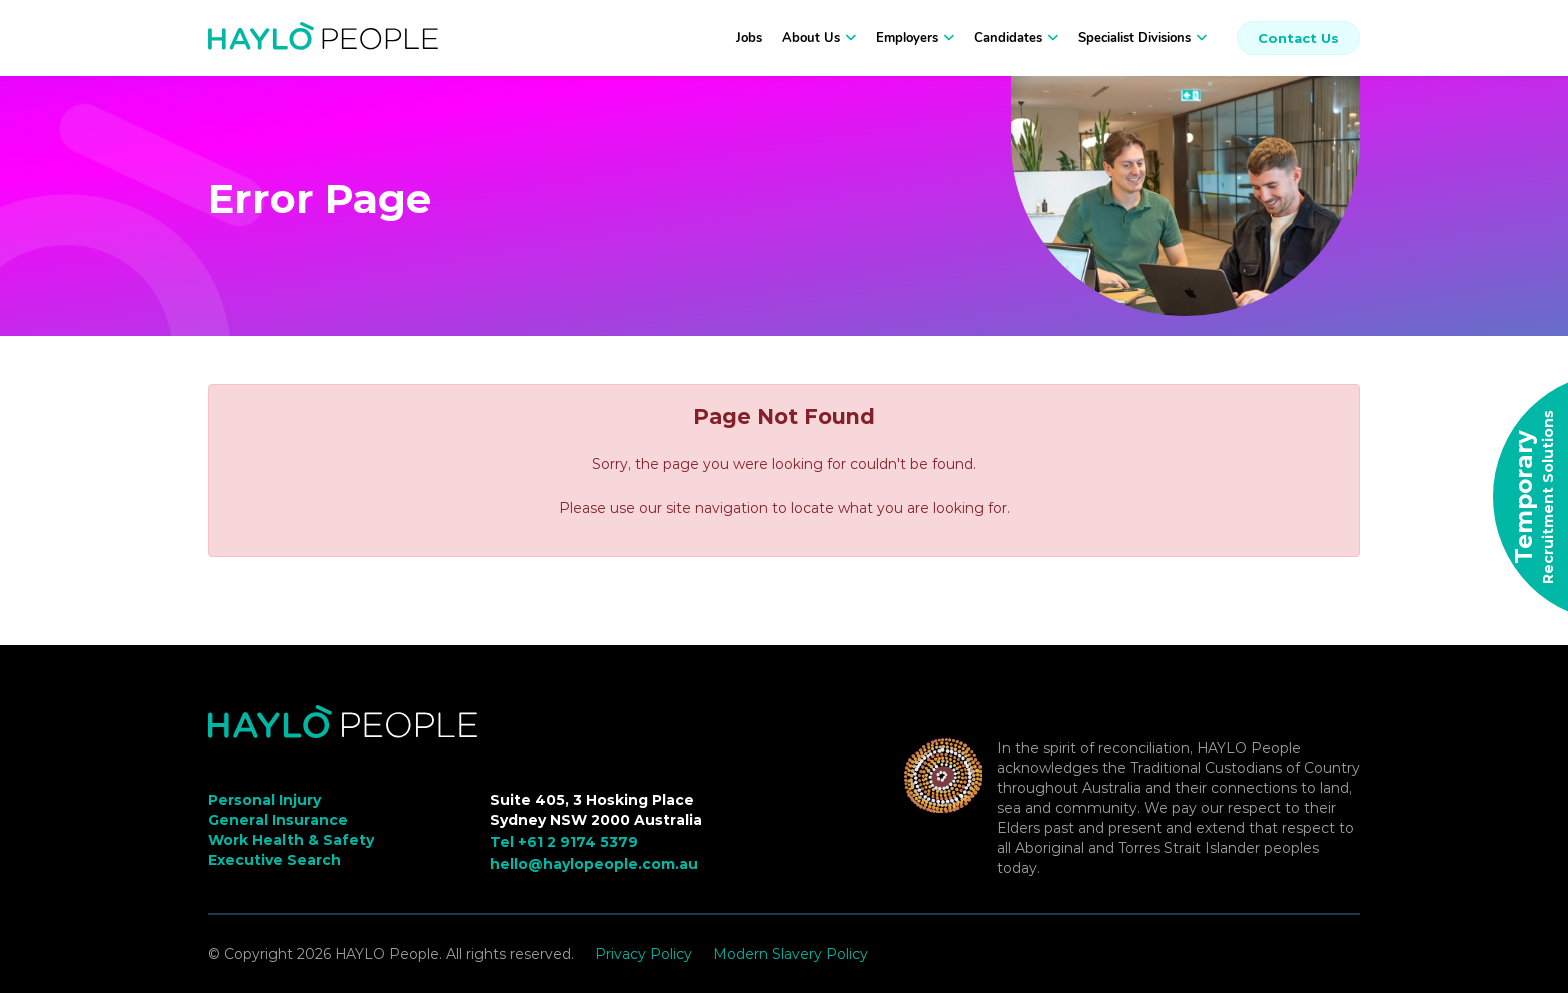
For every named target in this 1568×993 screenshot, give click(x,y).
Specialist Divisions (1134, 38)
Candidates (1008, 38)
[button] (848, 38)
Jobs (749, 38)
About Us (811, 38)
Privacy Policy (643, 954)
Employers (907, 38)
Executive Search (274, 860)
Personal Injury (264, 800)
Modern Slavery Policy (790, 954)
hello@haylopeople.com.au (594, 864)
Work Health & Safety (291, 840)
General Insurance (278, 820)
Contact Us (1298, 38)
